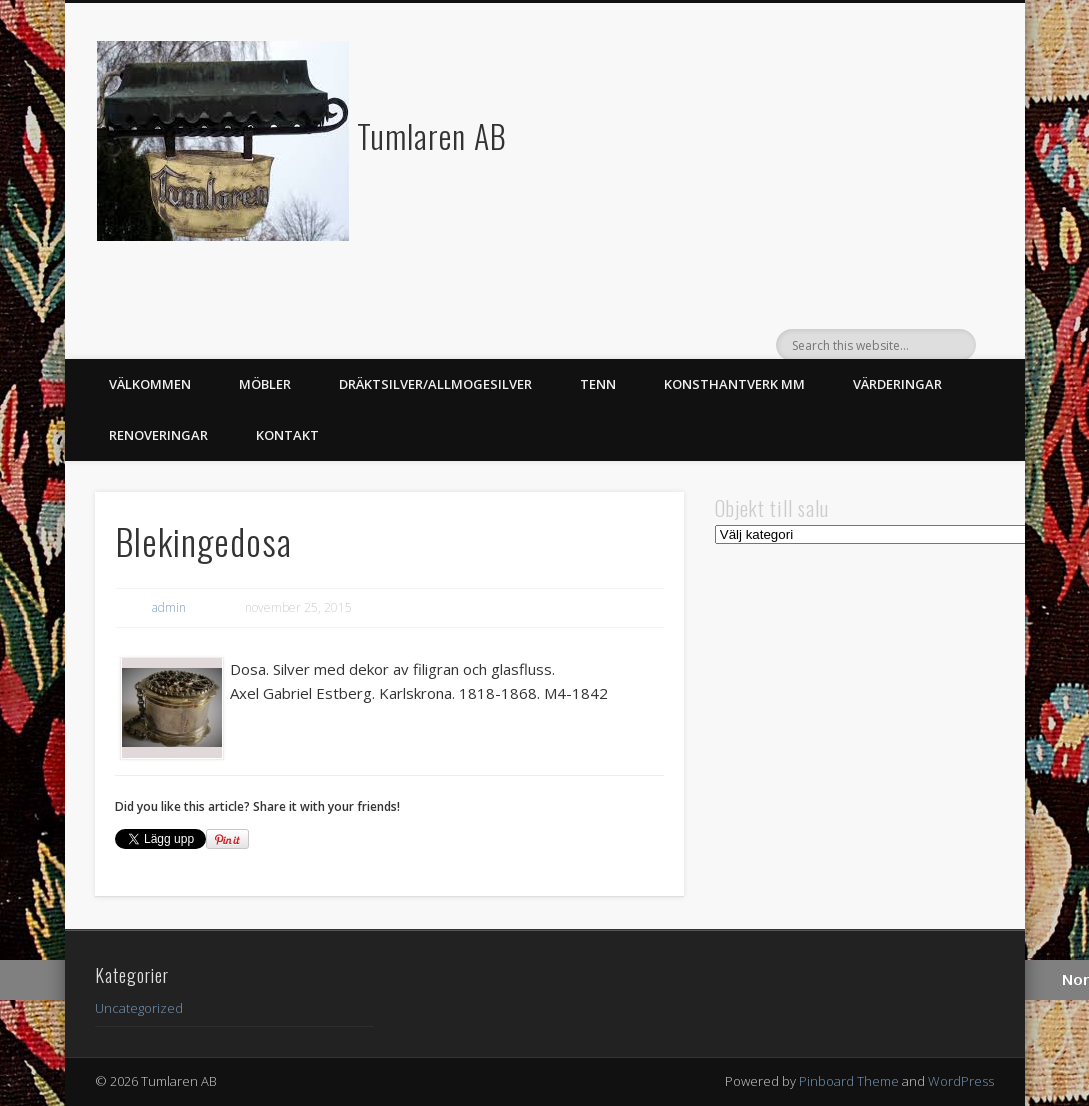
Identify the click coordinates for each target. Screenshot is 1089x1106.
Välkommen (150, 384)
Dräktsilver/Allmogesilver (435, 384)
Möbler (265, 384)
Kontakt (287, 435)
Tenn (598, 384)
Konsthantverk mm (734, 384)
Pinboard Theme (849, 1081)
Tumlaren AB (432, 135)
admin (169, 607)
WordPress (961, 1081)
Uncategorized (139, 1008)
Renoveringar (158, 435)
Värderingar (897, 384)
